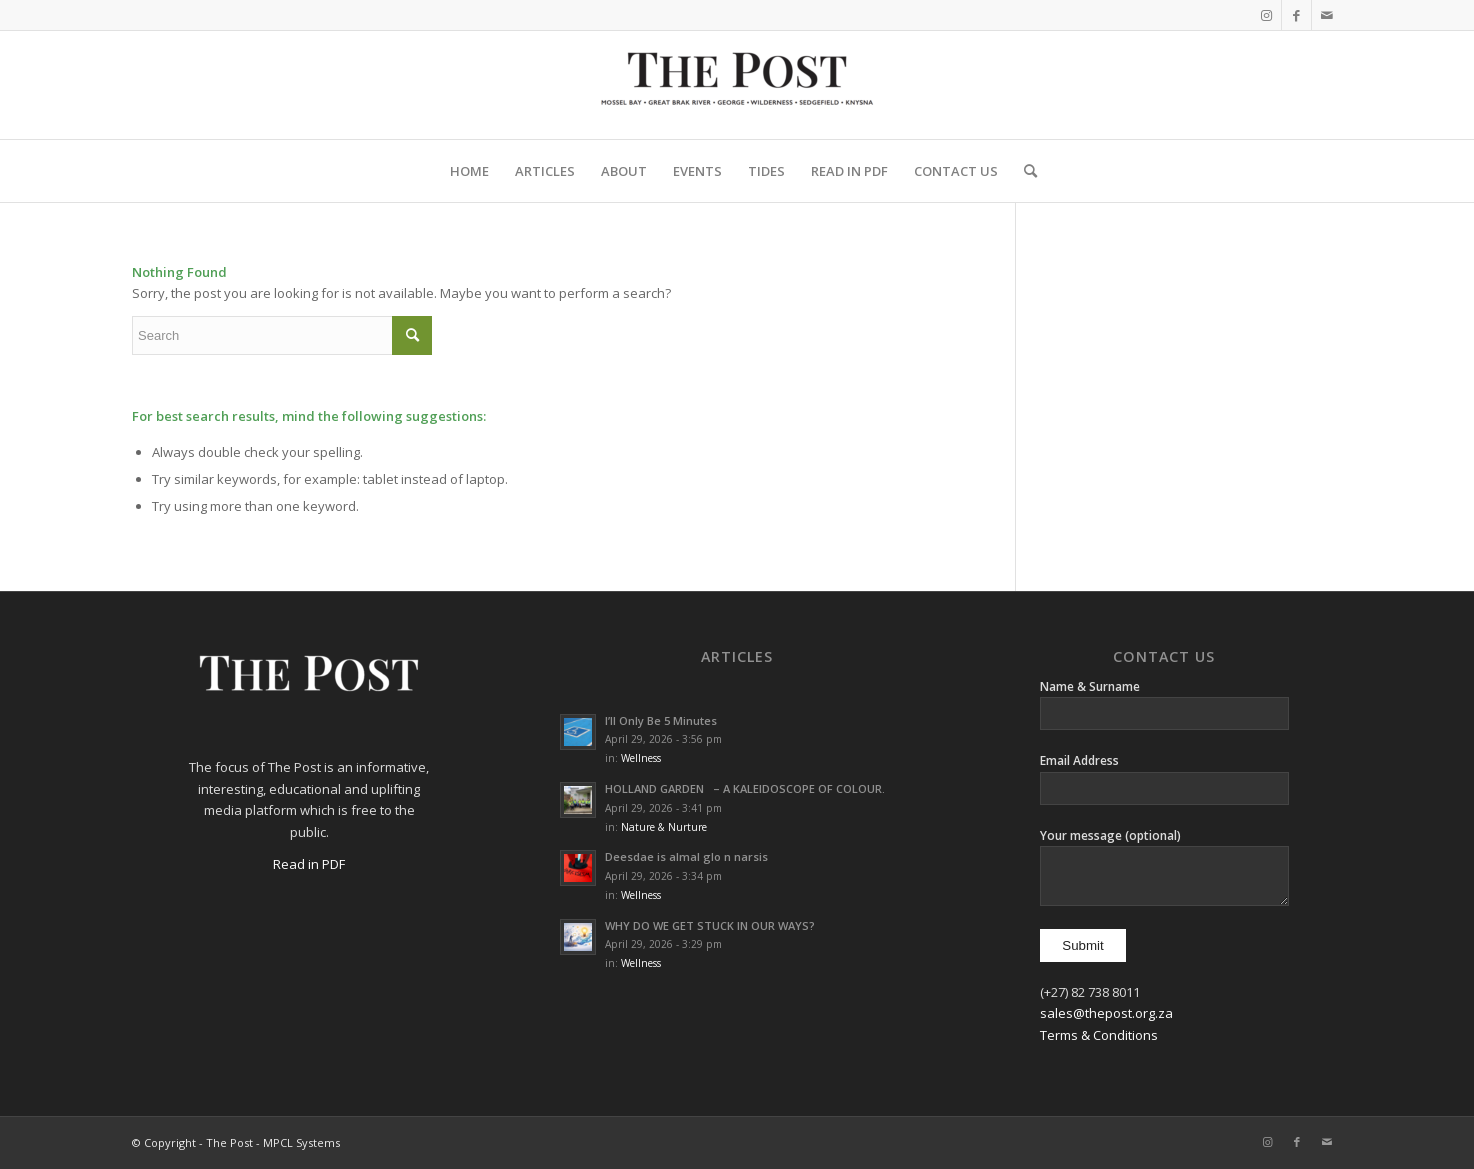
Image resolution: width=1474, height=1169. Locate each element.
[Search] (1024, 171)
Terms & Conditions (1099, 1035)
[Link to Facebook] (1296, 15)
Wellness (641, 758)
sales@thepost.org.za (1106, 1013)
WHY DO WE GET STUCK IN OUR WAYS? (714, 925)
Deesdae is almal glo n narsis (686, 856)
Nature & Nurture (664, 827)
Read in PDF (309, 864)
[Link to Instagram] (1266, 15)
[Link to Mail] (1327, 15)
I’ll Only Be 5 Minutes (661, 720)
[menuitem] (469, 171)
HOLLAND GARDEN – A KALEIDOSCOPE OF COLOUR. (745, 788)
